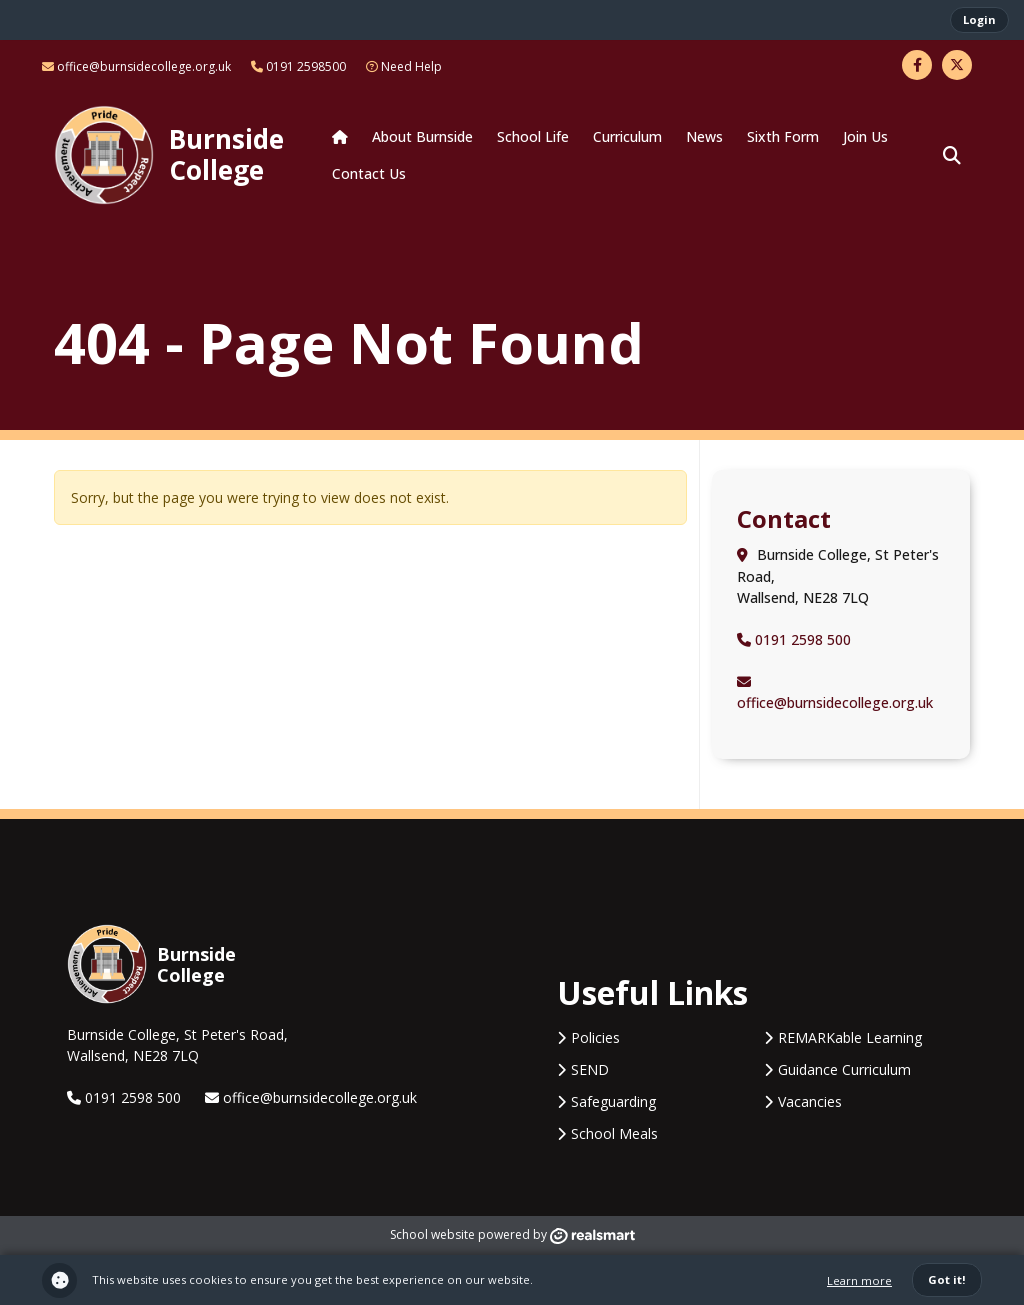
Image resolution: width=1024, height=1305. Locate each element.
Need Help (404, 66)
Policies (595, 1037)
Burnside (226, 153)
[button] (952, 155)
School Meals (614, 1133)
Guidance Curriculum (844, 1069)
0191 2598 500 (794, 639)
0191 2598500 (298, 66)
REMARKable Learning (850, 1037)
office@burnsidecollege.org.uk (136, 66)
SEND (590, 1069)
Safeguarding (613, 1101)
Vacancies (810, 1101)
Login (979, 19)
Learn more (859, 1280)
